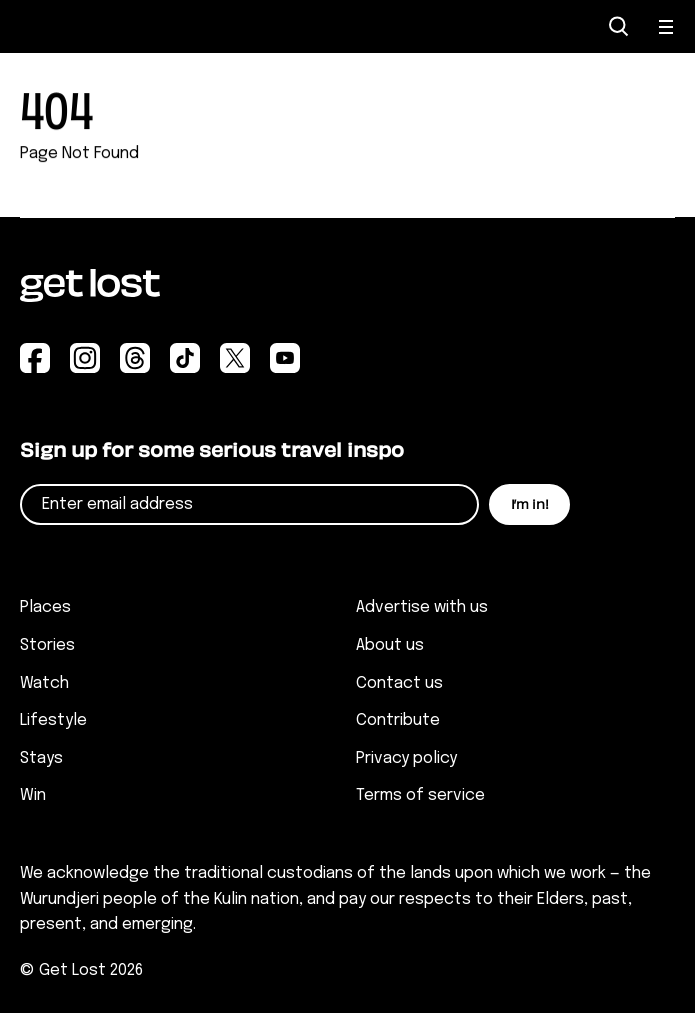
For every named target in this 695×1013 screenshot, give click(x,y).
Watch (44, 683)
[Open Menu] (667, 27)
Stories (47, 645)
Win (33, 795)
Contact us (399, 683)
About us (390, 645)
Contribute (398, 720)
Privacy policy (406, 758)
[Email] (249, 504)
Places (45, 607)
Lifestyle (53, 720)
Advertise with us (422, 607)
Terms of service (420, 795)
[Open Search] (619, 26)
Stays (41, 758)
